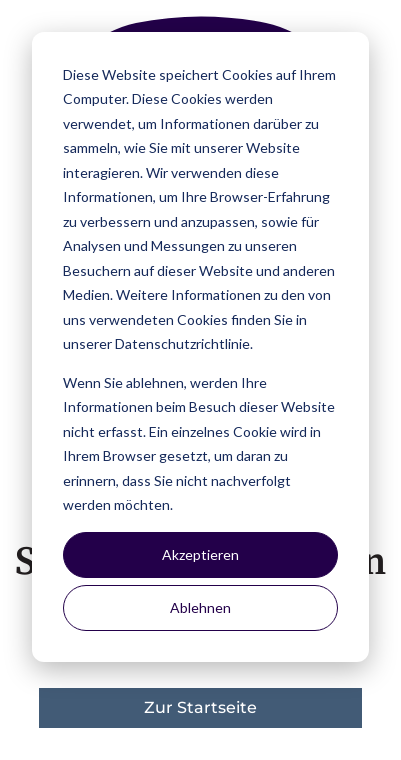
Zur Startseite (200, 707)
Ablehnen (200, 607)
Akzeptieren (200, 554)
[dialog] (200, 347)
